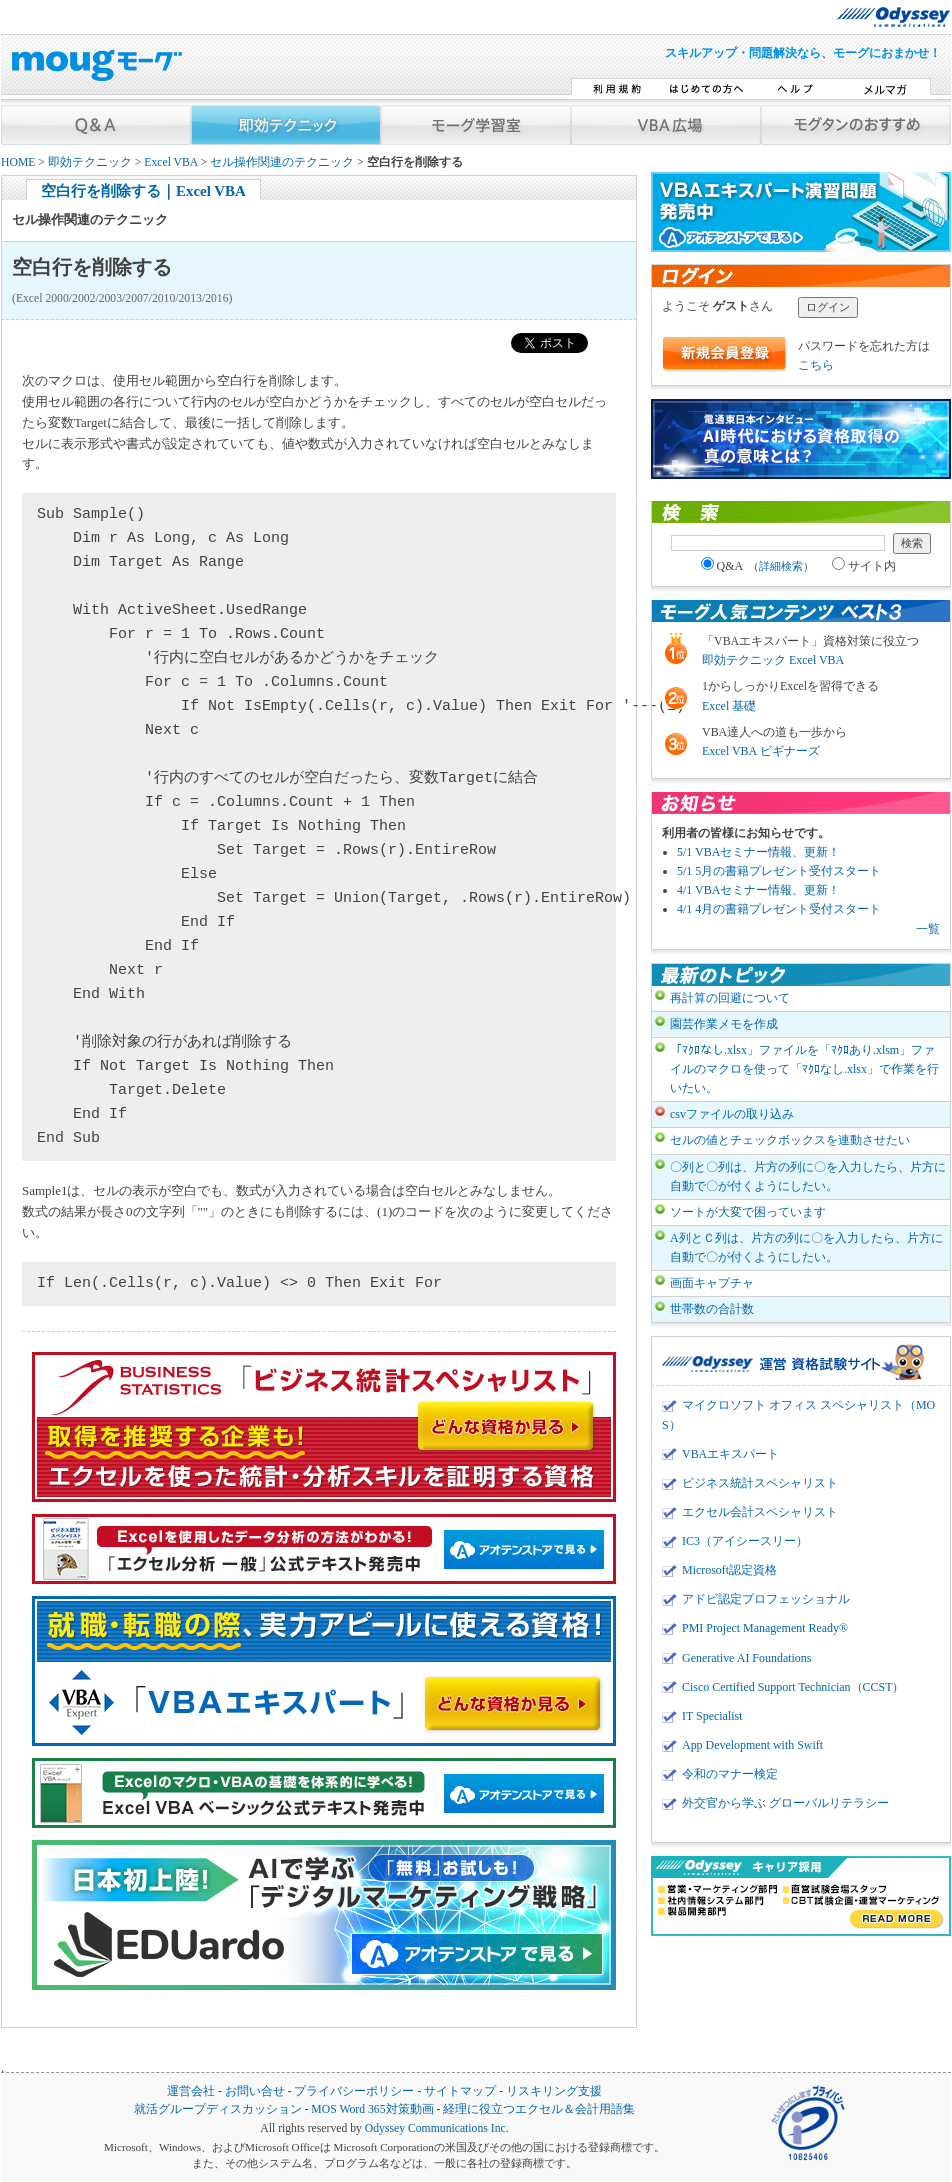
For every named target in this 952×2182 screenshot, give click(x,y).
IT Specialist (712, 1716)
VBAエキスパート (730, 1454)
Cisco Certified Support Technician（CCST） (793, 1687)
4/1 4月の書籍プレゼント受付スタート (779, 909)
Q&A (758, 566)
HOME (18, 162)
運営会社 (191, 2091)
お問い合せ (255, 2091)
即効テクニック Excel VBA (773, 660)
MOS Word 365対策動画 (372, 2109)
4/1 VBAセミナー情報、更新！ (758, 890)
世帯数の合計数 (712, 1309)
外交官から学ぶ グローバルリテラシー (785, 1803)
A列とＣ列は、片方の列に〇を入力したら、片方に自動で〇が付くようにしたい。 (806, 1247)
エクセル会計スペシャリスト (760, 1512)
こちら (816, 365)
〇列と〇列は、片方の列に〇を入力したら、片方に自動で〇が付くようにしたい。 (808, 1176)
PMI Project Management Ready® (765, 1628)
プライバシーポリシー (354, 2091)
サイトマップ (460, 2091)
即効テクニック (90, 162)
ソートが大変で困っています (748, 1212)
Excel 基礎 (729, 706)
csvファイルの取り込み (732, 1114)
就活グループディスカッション (218, 2109)
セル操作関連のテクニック (282, 162)
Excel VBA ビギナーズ (761, 751)
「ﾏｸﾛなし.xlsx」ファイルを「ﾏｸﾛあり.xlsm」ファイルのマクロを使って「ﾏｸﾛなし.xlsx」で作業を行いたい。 (804, 1069)
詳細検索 (781, 566)
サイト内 (864, 566)
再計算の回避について (730, 998)
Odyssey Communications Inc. (437, 2128)
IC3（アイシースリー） (745, 1541)
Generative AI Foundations (746, 1658)
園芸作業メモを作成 (724, 1024)
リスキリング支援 (554, 2091)
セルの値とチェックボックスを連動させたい (790, 1140)
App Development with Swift (752, 1745)
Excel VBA (170, 162)
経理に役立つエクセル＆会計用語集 (539, 2109)
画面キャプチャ (712, 1283)
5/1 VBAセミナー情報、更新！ (758, 852)
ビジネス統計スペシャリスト (760, 1483)
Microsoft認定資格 (729, 1570)
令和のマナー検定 (730, 1774)
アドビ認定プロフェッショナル (766, 1599)
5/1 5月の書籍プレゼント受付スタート (779, 871)
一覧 (928, 929)
